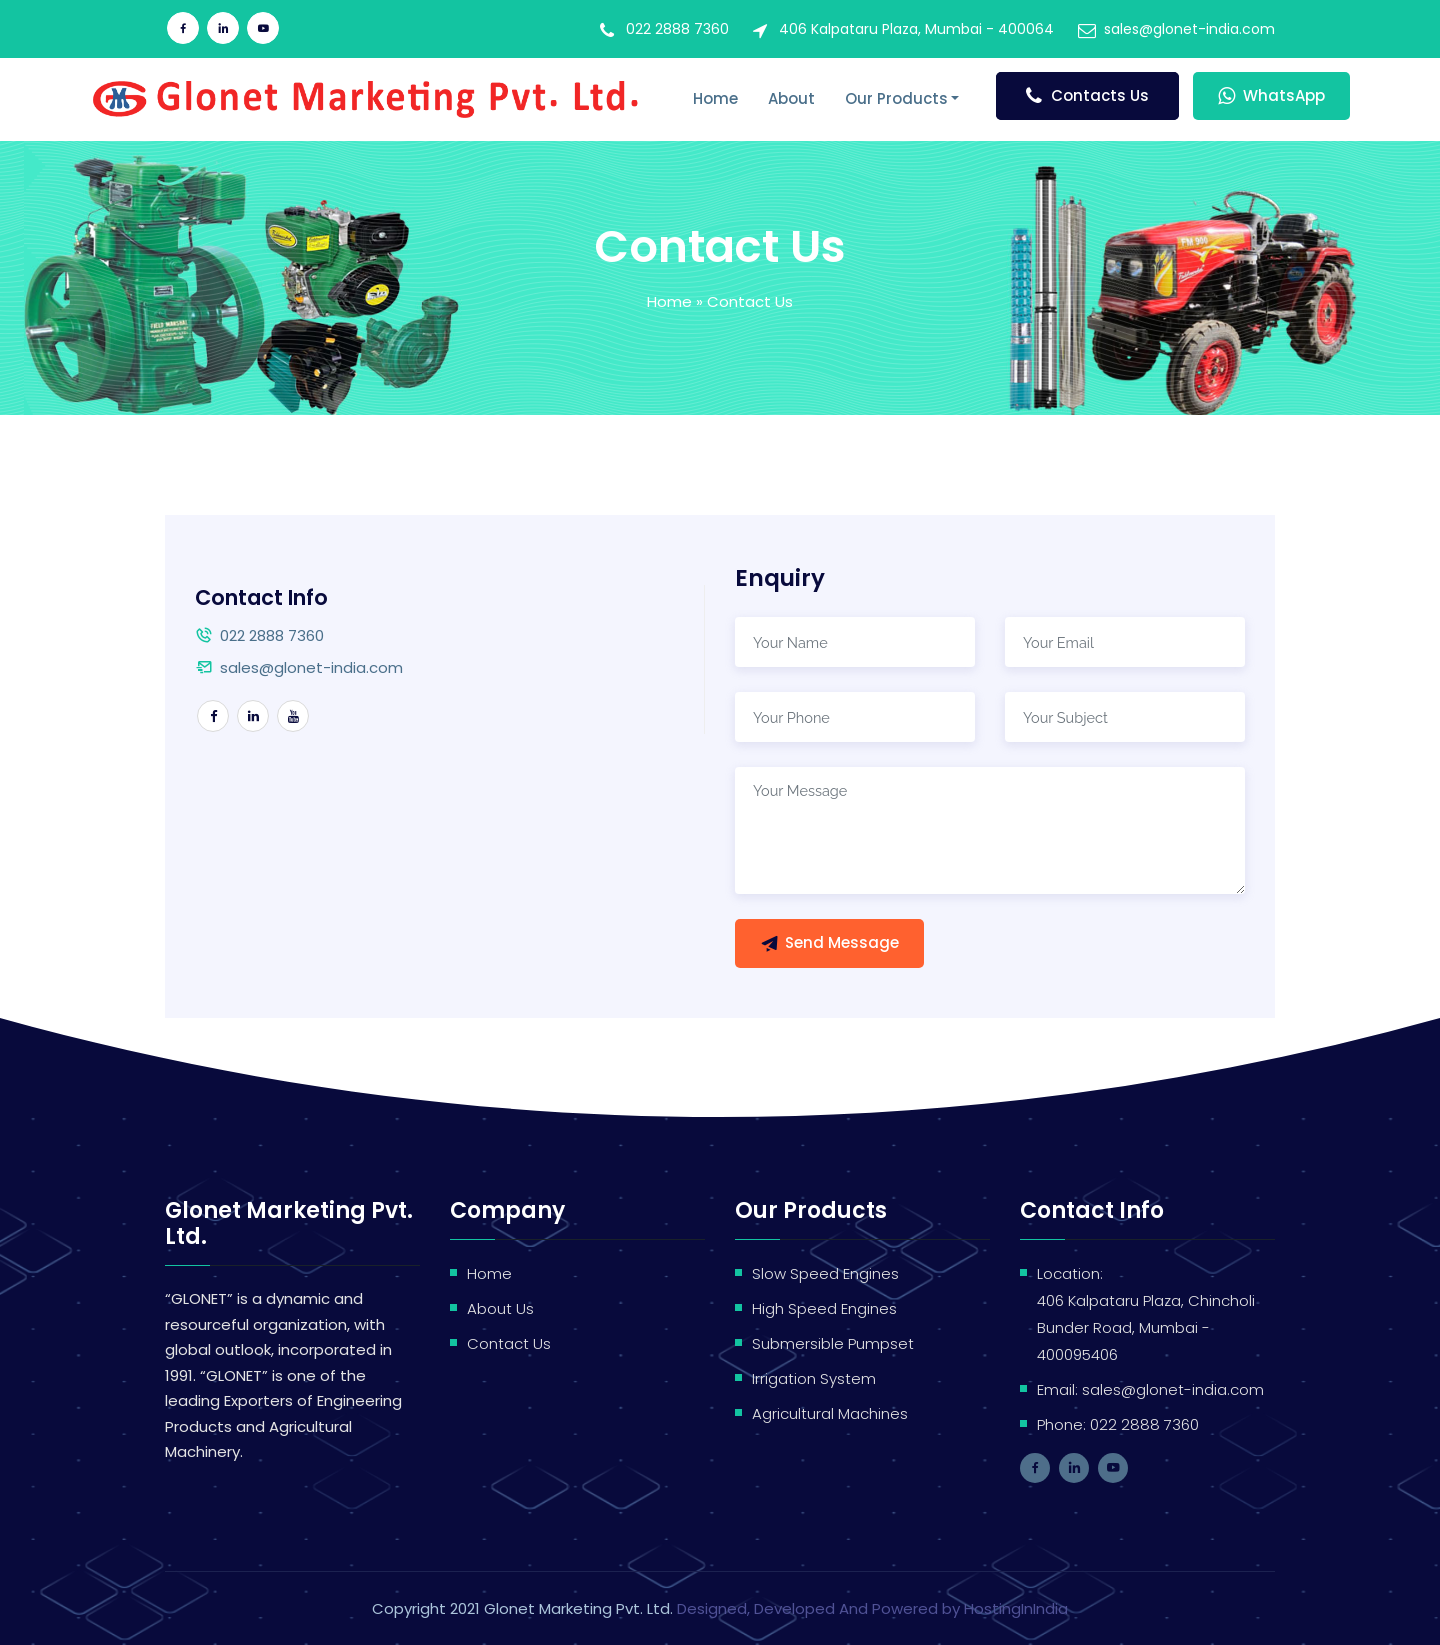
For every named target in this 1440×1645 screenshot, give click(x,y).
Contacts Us (1087, 95)
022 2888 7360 (677, 29)
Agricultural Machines (830, 1413)
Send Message (829, 942)
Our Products (896, 98)
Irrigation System (814, 1378)
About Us (500, 1308)
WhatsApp (1271, 95)
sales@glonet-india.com (1189, 29)
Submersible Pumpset (833, 1343)
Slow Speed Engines (825, 1273)
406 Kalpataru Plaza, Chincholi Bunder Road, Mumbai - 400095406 (1146, 1327)
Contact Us (509, 1343)
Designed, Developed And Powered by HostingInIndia (872, 1608)
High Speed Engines (824, 1308)
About (791, 98)
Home (715, 98)
